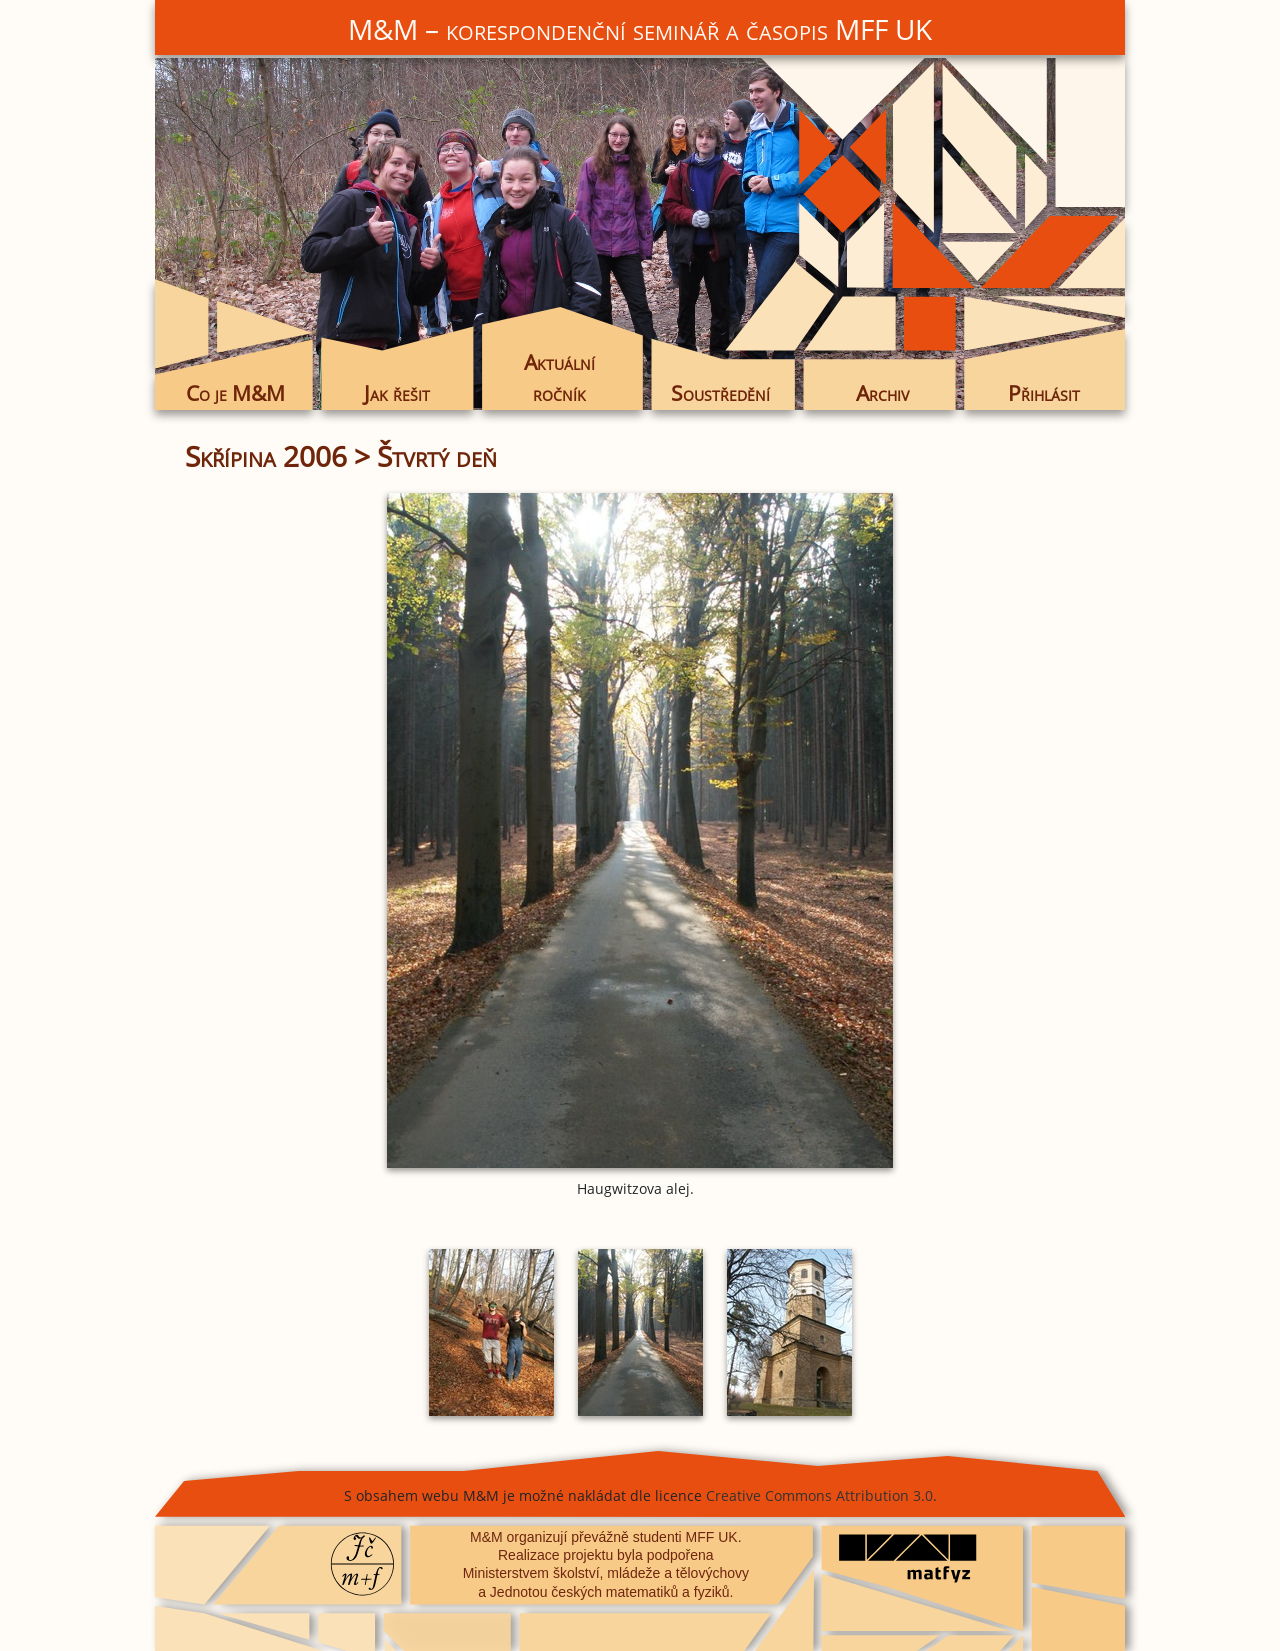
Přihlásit (1044, 393)
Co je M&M (235, 393)
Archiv (882, 393)
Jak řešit (397, 393)
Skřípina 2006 (266, 456)
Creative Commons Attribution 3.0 (819, 1495)
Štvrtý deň (437, 456)
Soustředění (720, 393)
